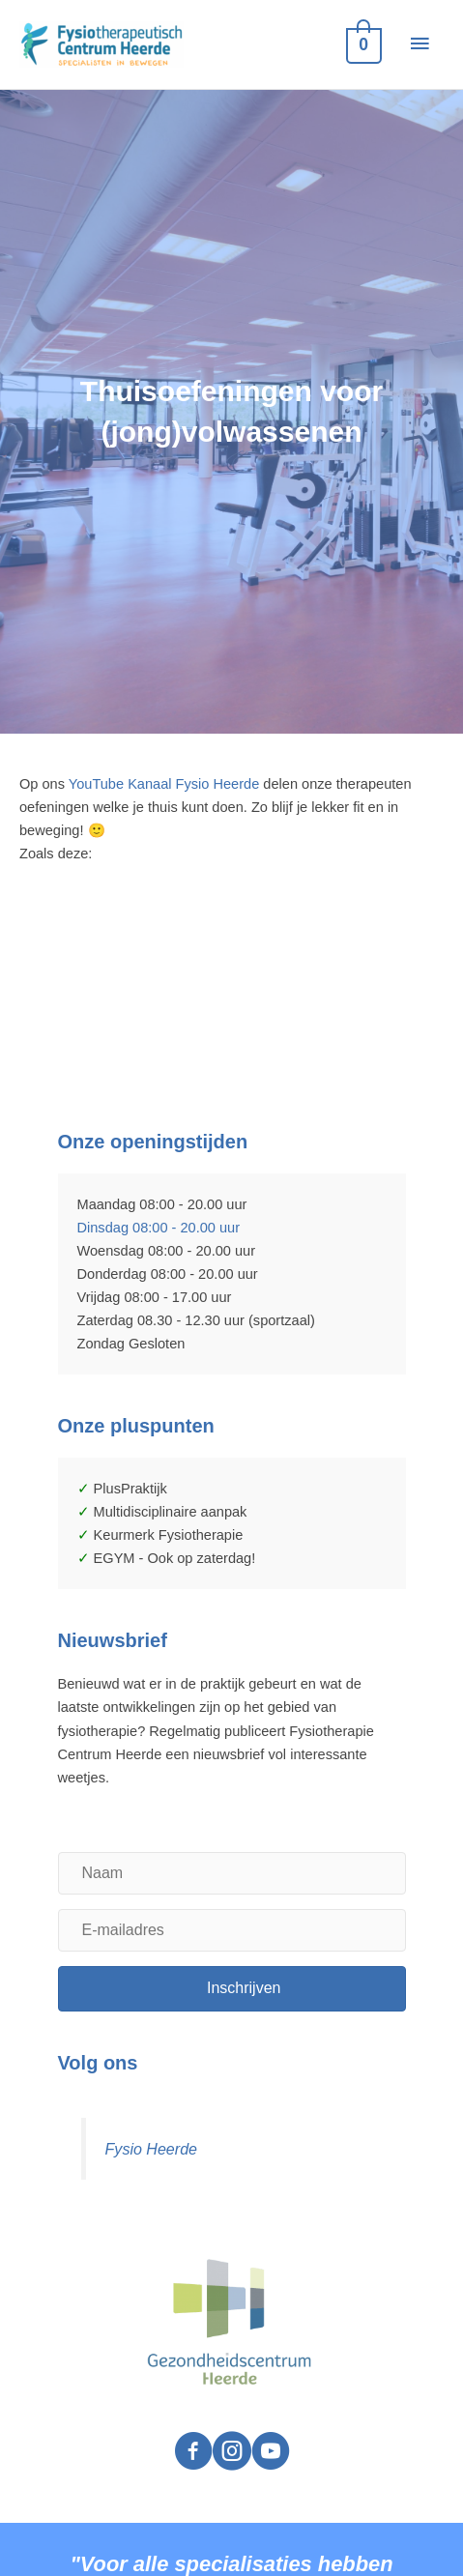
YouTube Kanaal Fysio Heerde (166, 784)
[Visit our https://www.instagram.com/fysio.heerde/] (232, 2453)
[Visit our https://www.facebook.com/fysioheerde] (193, 2453)
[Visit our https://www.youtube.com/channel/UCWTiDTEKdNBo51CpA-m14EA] (270, 2453)
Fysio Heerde (151, 2148)
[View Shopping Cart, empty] (362, 44)
